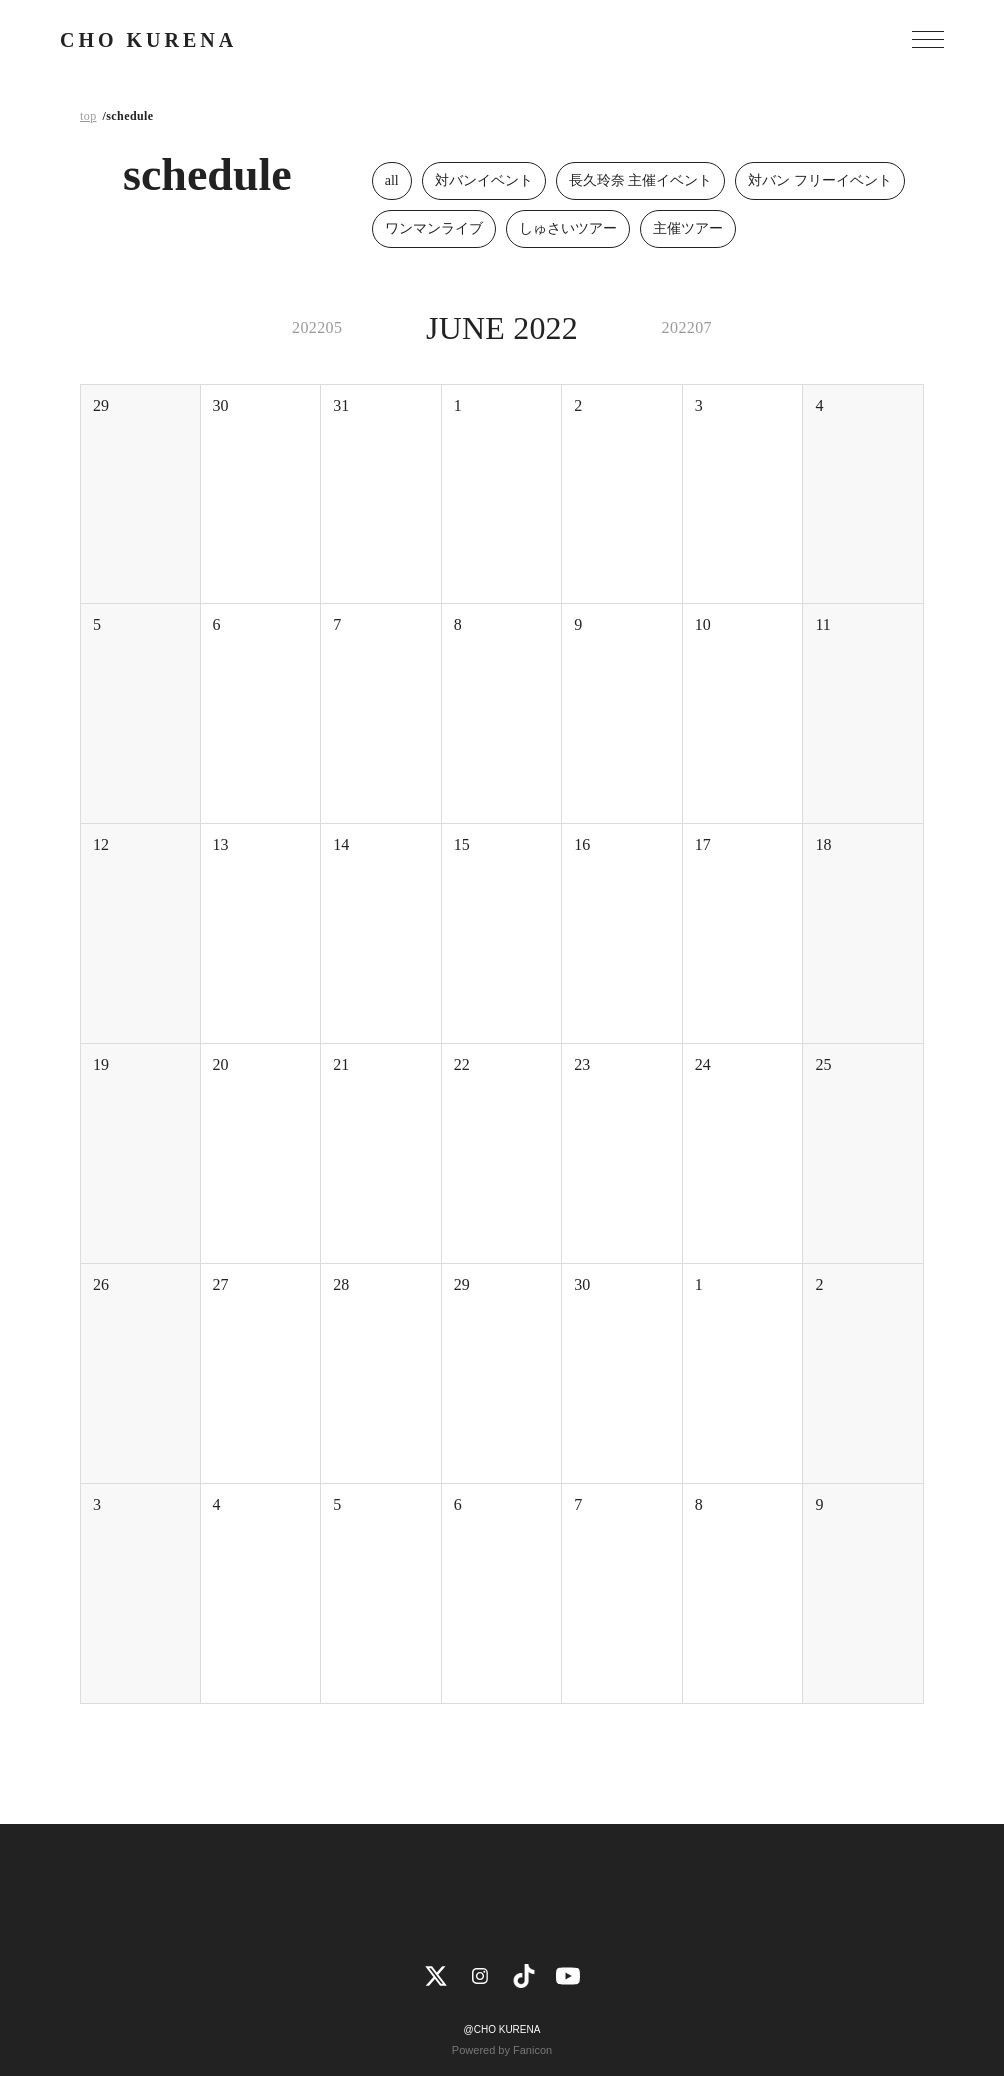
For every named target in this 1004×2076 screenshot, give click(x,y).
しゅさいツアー (568, 228)
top (88, 116)
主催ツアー (688, 228)
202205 (317, 327)
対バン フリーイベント (820, 180)
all (392, 180)
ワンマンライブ (434, 228)
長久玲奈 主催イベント (641, 180)
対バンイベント (484, 180)
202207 (687, 327)
